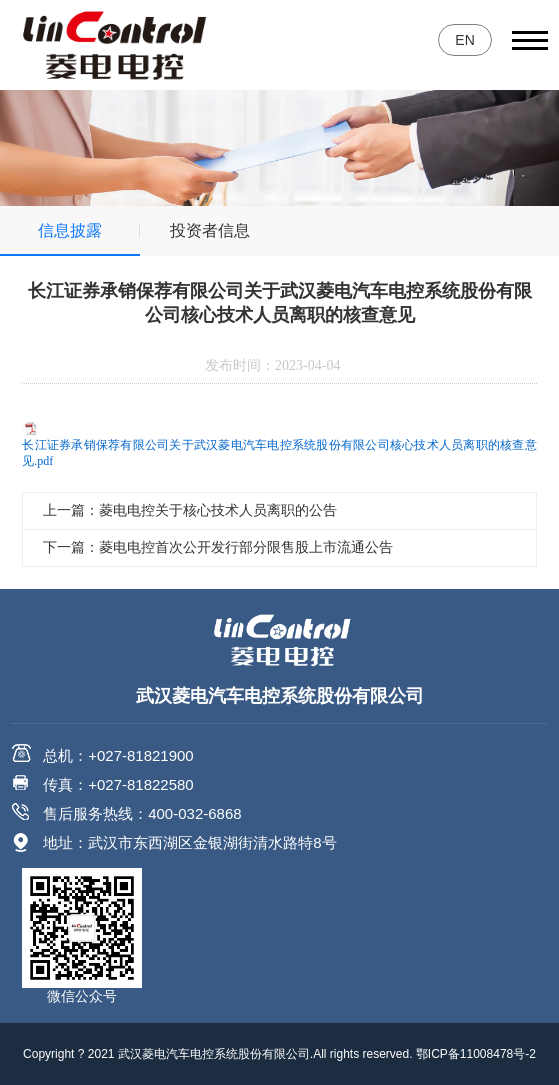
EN (464, 40)
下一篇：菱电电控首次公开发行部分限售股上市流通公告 (218, 547)
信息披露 (70, 230)
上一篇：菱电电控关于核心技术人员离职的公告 (190, 510)
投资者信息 (210, 230)
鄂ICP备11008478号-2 (476, 1054)
